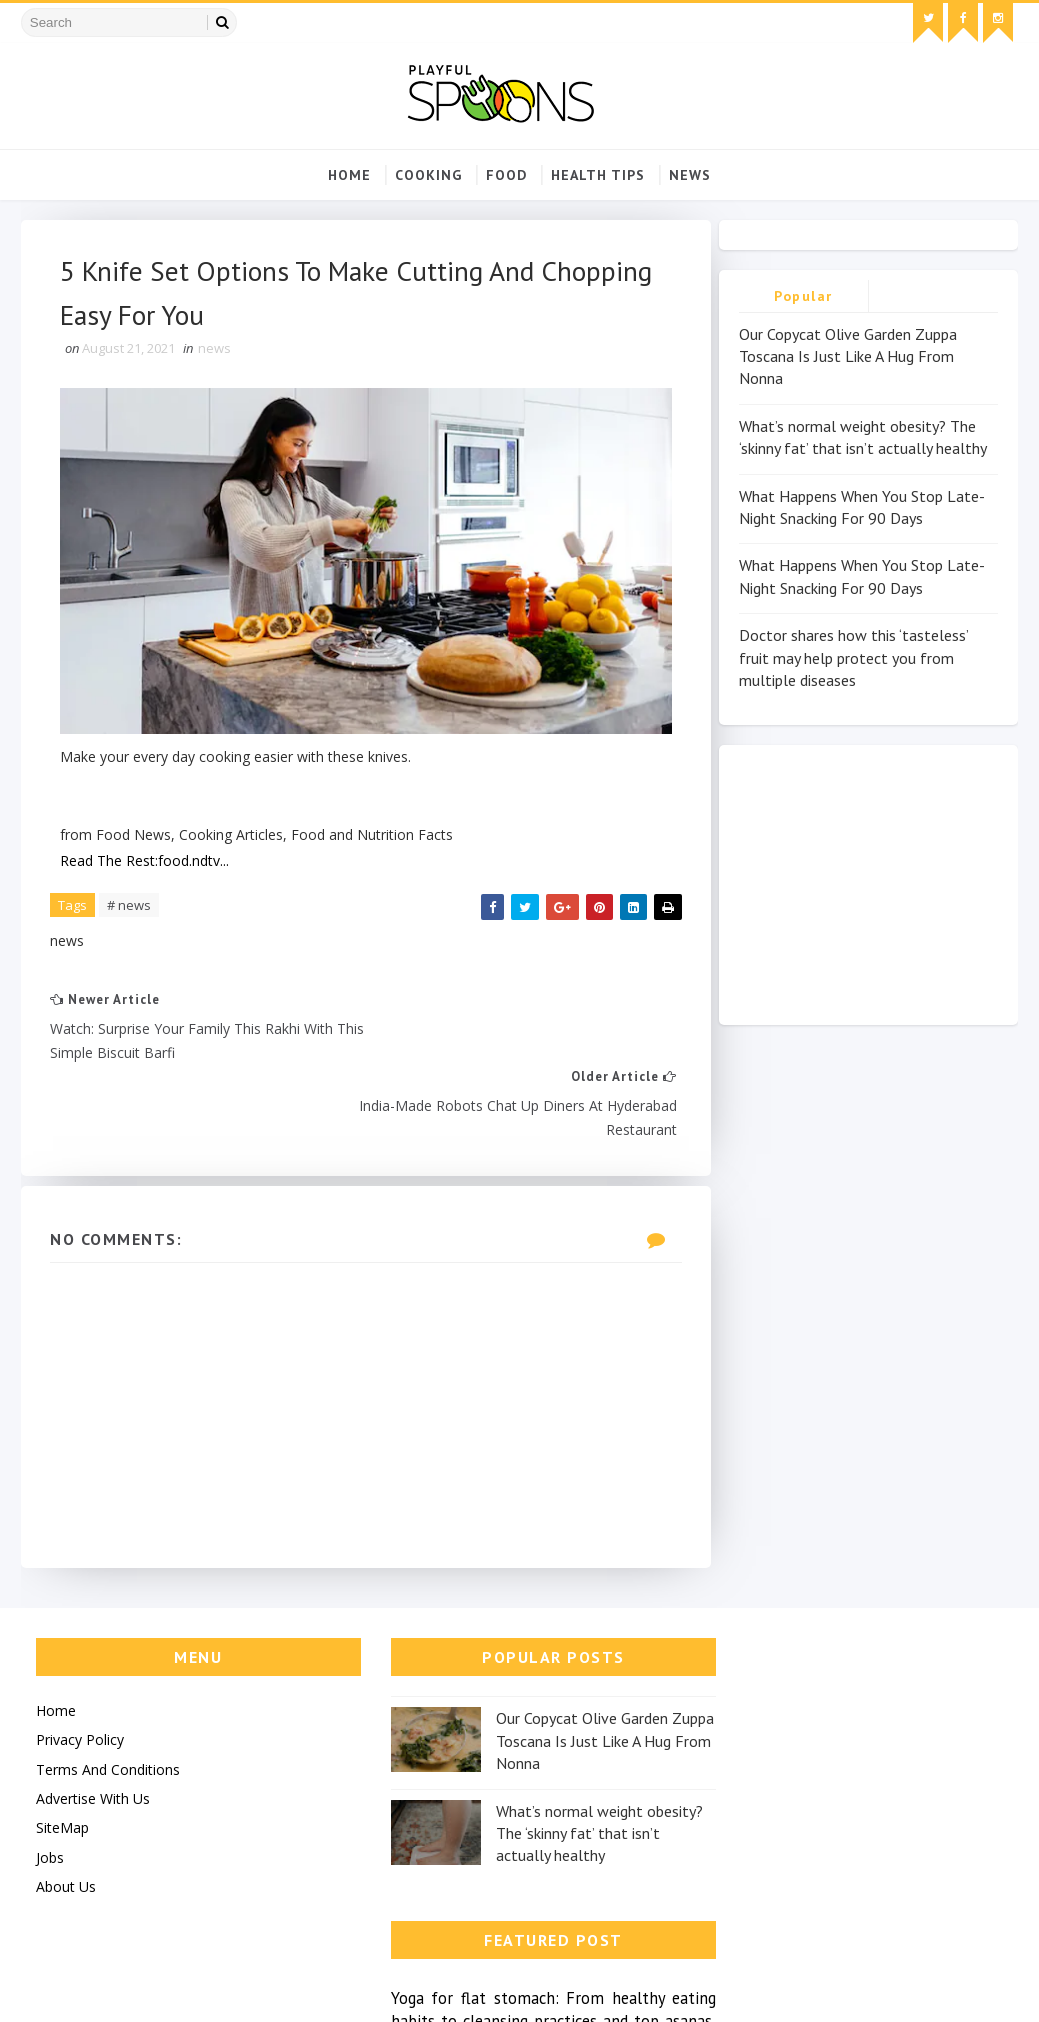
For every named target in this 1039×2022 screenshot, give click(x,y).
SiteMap (62, 1747)
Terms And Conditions (108, 1688)
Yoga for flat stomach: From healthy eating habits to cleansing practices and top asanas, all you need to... (843, 1668)
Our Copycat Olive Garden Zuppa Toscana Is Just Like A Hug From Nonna (848, 356)
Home (349, 175)
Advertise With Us (93, 1718)
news (690, 175)
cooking (428, 175)
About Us (66, 1806)
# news (130, 899)
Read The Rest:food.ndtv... (145, 854)
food (506, 175)
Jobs (50, 1776)
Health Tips (598, 175)
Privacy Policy (80, 1659)
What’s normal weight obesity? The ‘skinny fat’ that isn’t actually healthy (566, 1752)
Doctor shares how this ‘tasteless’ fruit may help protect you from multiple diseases (853, 658)
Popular (803, 296)
